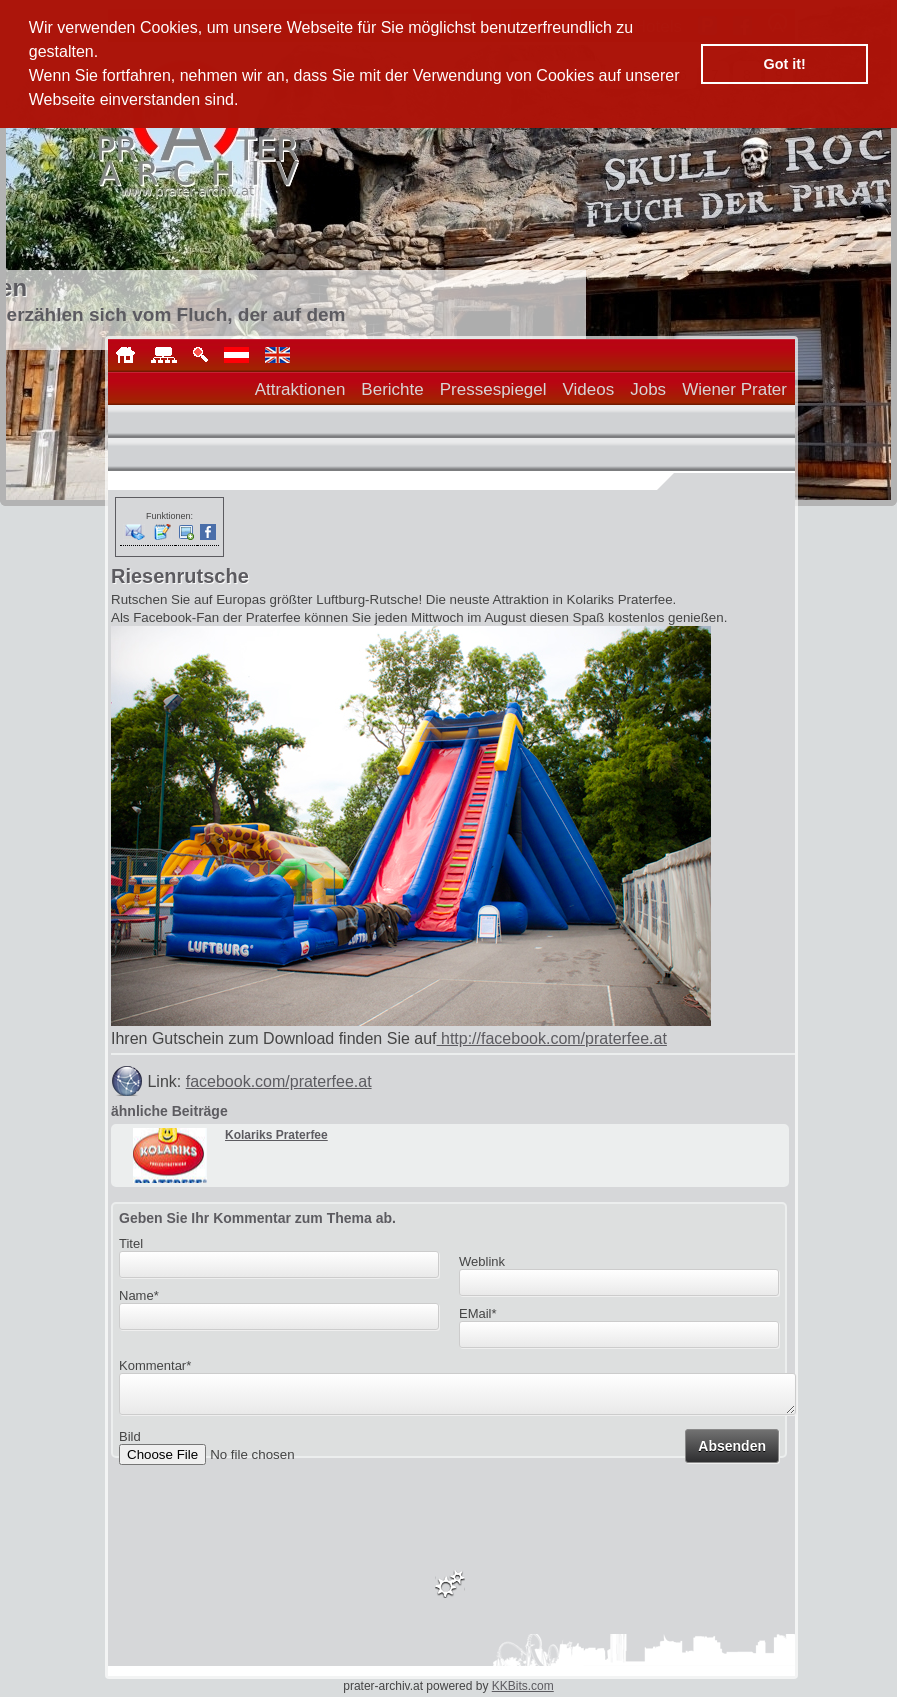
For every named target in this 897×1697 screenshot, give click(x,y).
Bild (130, 1442)
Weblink (482, 1261)
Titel (131, 1243)
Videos (589, 389)
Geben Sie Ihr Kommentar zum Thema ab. (257, 1218)
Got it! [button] (785, 64)
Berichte (392, 389)
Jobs (648, 389)
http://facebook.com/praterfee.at (552, 1038)
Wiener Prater (734, 389)
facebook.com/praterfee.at (279, 1081)
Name (139, 1295)
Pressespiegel (493, 389)
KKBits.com (523, 1686)
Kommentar (155, 1365)
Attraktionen (300, 389)
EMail (478, 1313)
